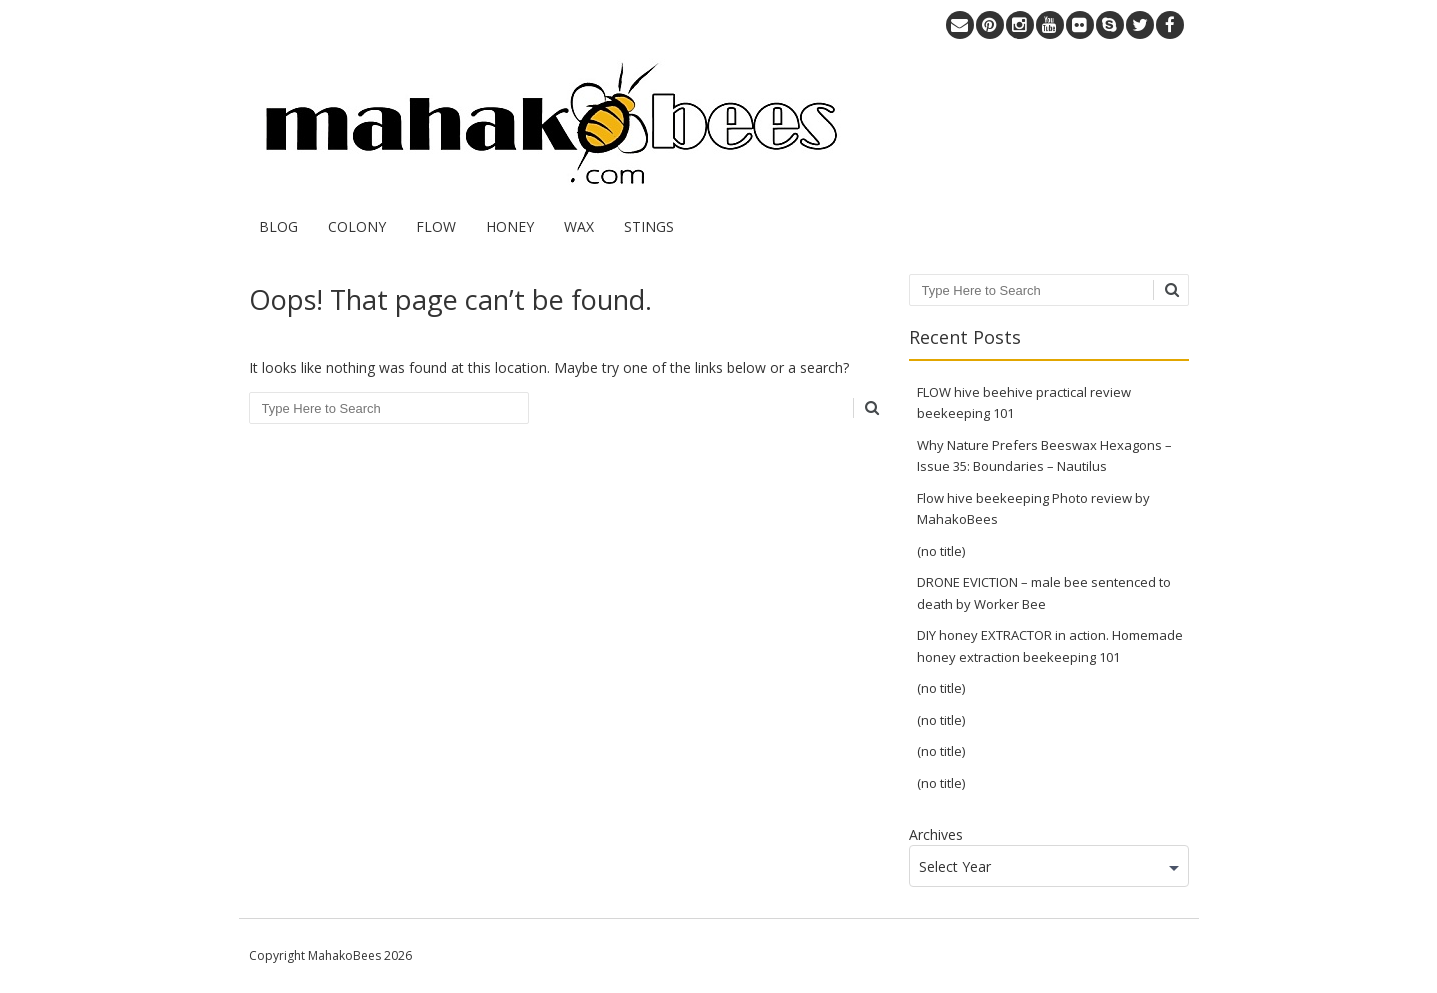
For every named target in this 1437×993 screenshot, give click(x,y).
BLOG (278, 226)
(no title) (941, 551)
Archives (936, 834)
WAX (579, 226)
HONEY (510, 226)
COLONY (357, 226)
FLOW (436, 226)
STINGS (649, 226)
